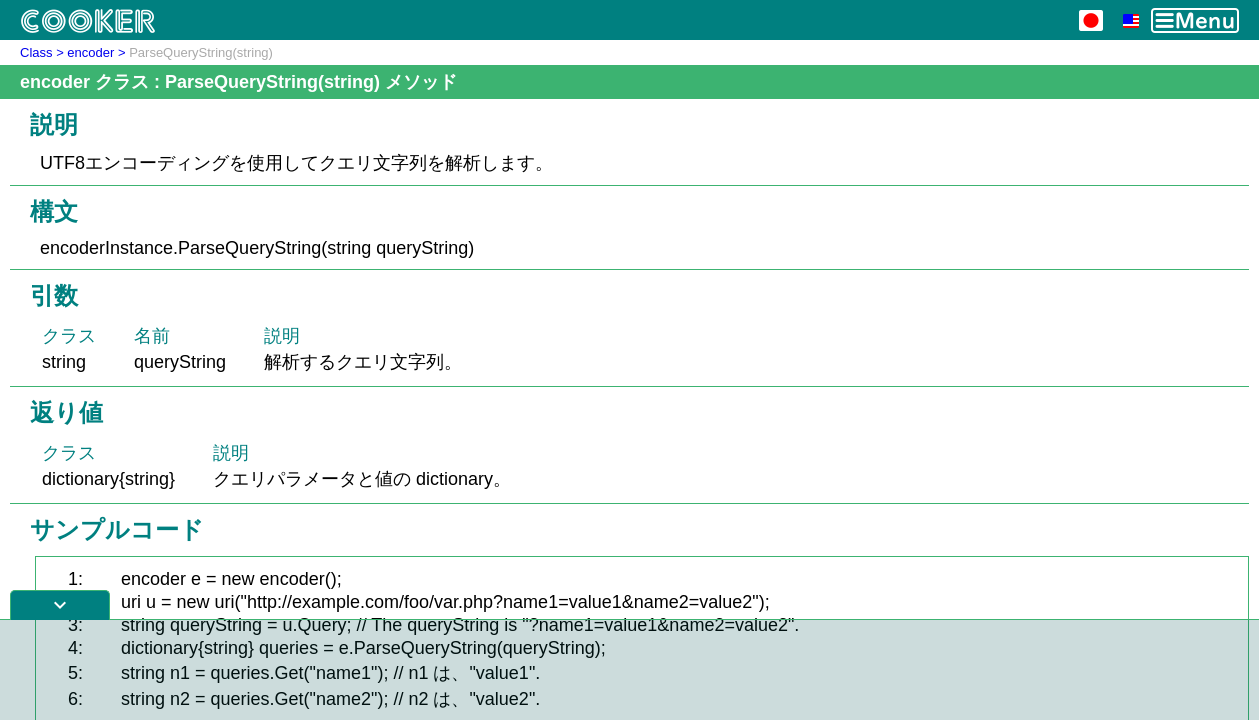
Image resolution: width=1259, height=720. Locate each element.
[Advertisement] (630, 670)
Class (36, 52)
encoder (90, 52)
